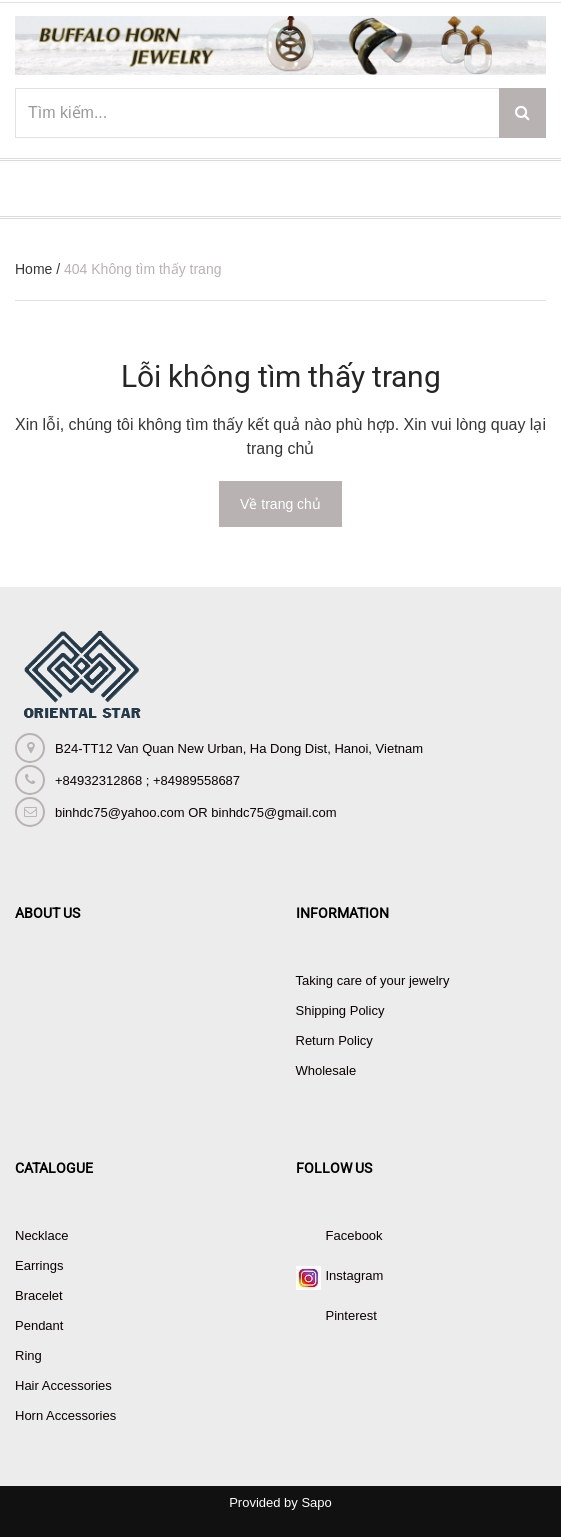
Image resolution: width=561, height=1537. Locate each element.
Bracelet (39, 1295)
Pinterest (351, 1315)
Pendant (39, 1325)
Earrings (39, 1265)
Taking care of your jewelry (373, 980)
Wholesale (326, 1070)
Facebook (354, 1235)
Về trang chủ (280, 504)
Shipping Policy (340, 1010)
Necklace (41, 1235)
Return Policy (334, 1040)
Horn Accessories (65, 1415)
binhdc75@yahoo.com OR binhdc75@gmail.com (195, 812)
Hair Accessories (63, 1385)
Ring (28, 1355)
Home (33, 269)
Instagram (355, 1275)
